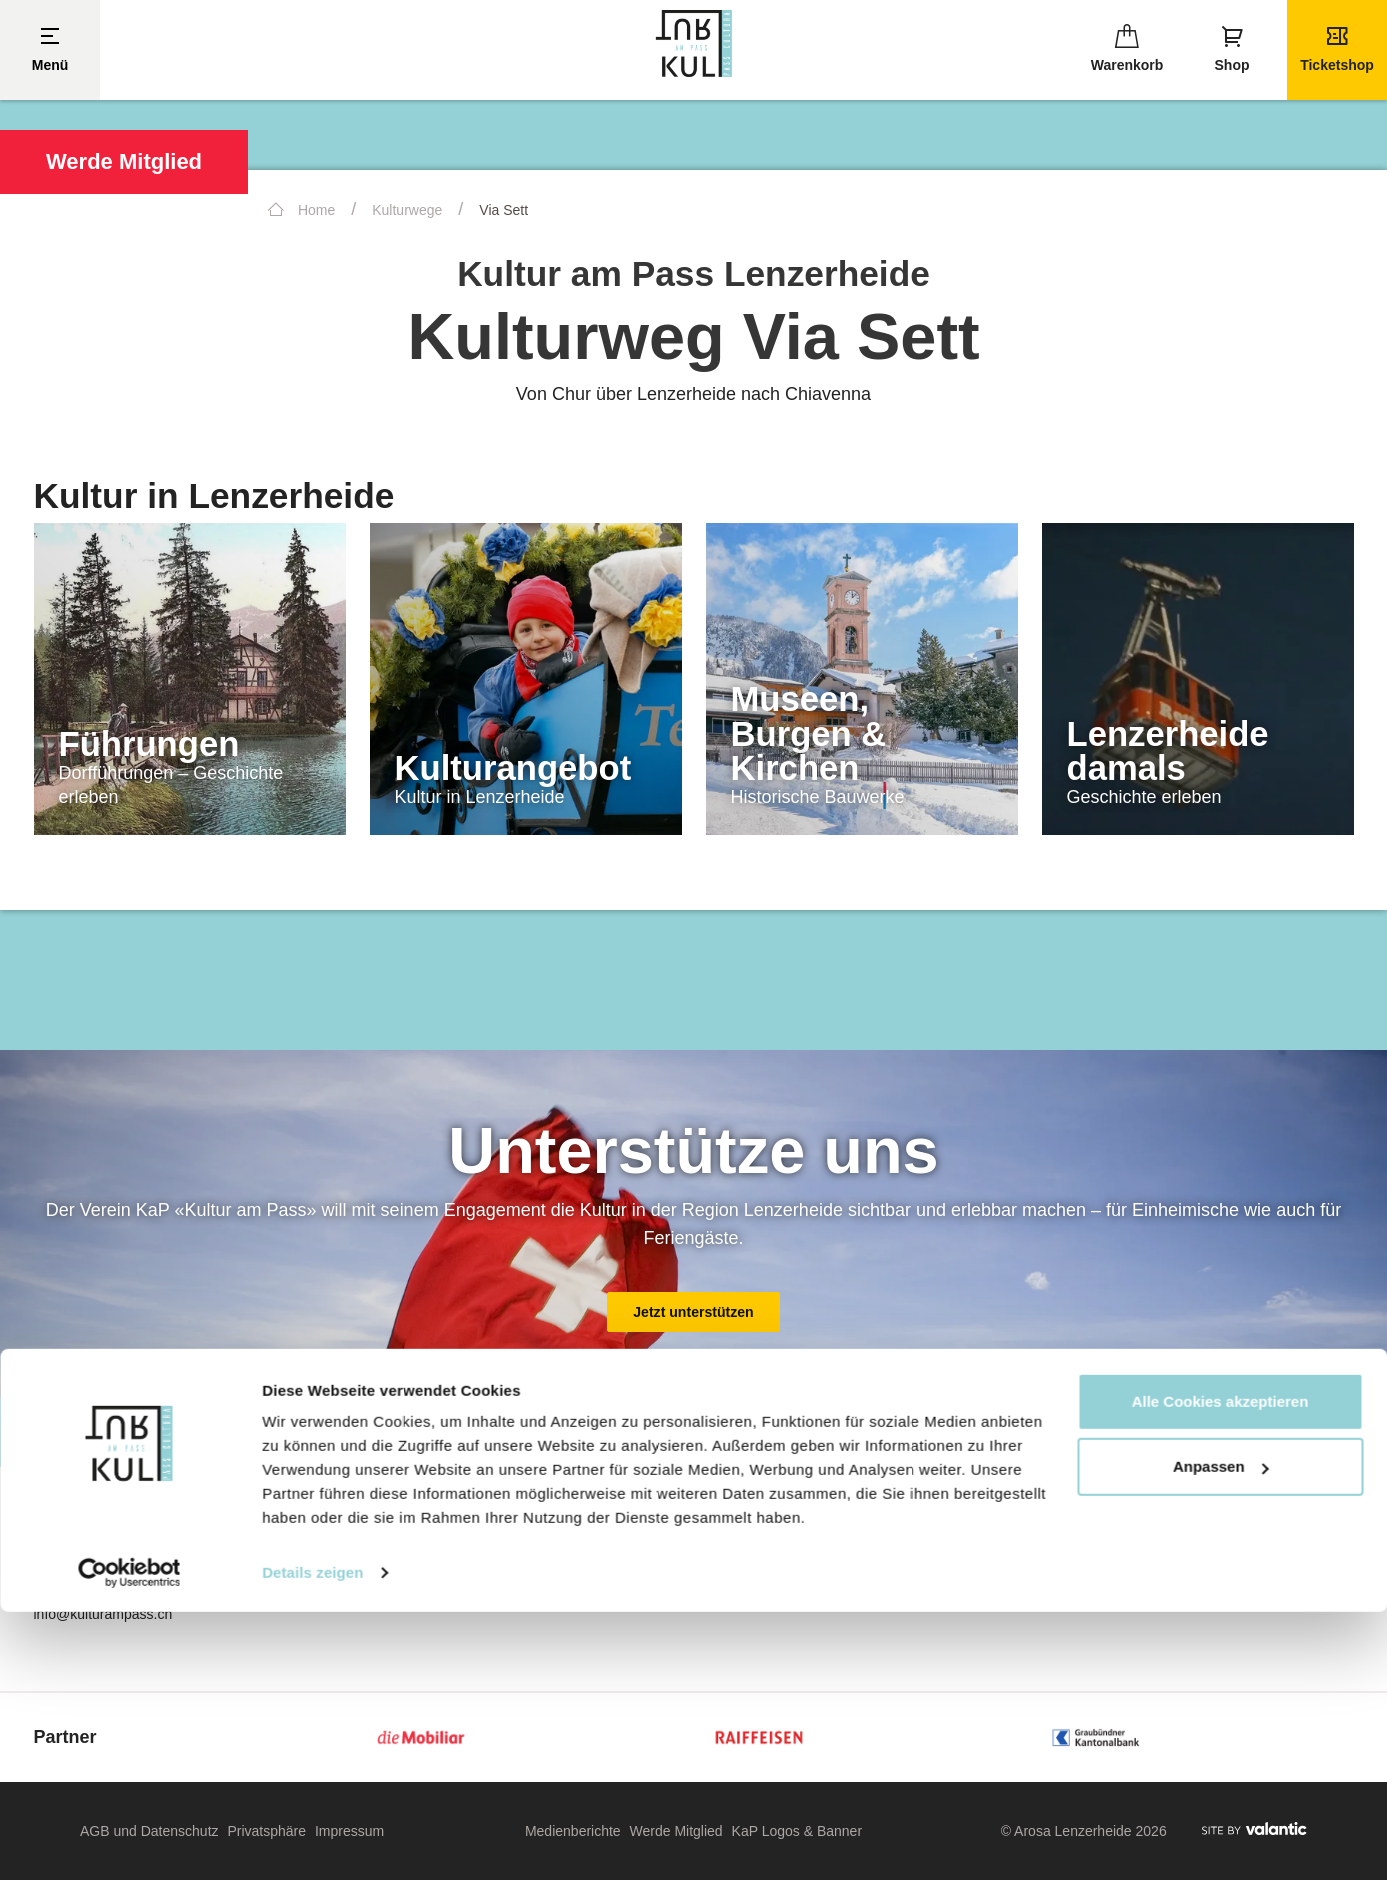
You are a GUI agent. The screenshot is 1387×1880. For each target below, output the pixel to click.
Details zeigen (312, 1840)
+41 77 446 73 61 (100, 1596)
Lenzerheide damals (1168, 751)
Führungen (149, 744)
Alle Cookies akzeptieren (1220, 1669)
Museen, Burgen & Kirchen (809, 733)
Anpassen (1221, 1734)
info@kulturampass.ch (103, 1614)
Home (301, 210)
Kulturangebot (513, 768)
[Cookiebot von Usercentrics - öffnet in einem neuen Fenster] (129, 1841)
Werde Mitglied (124, 161)
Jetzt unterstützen (693, 1311)
